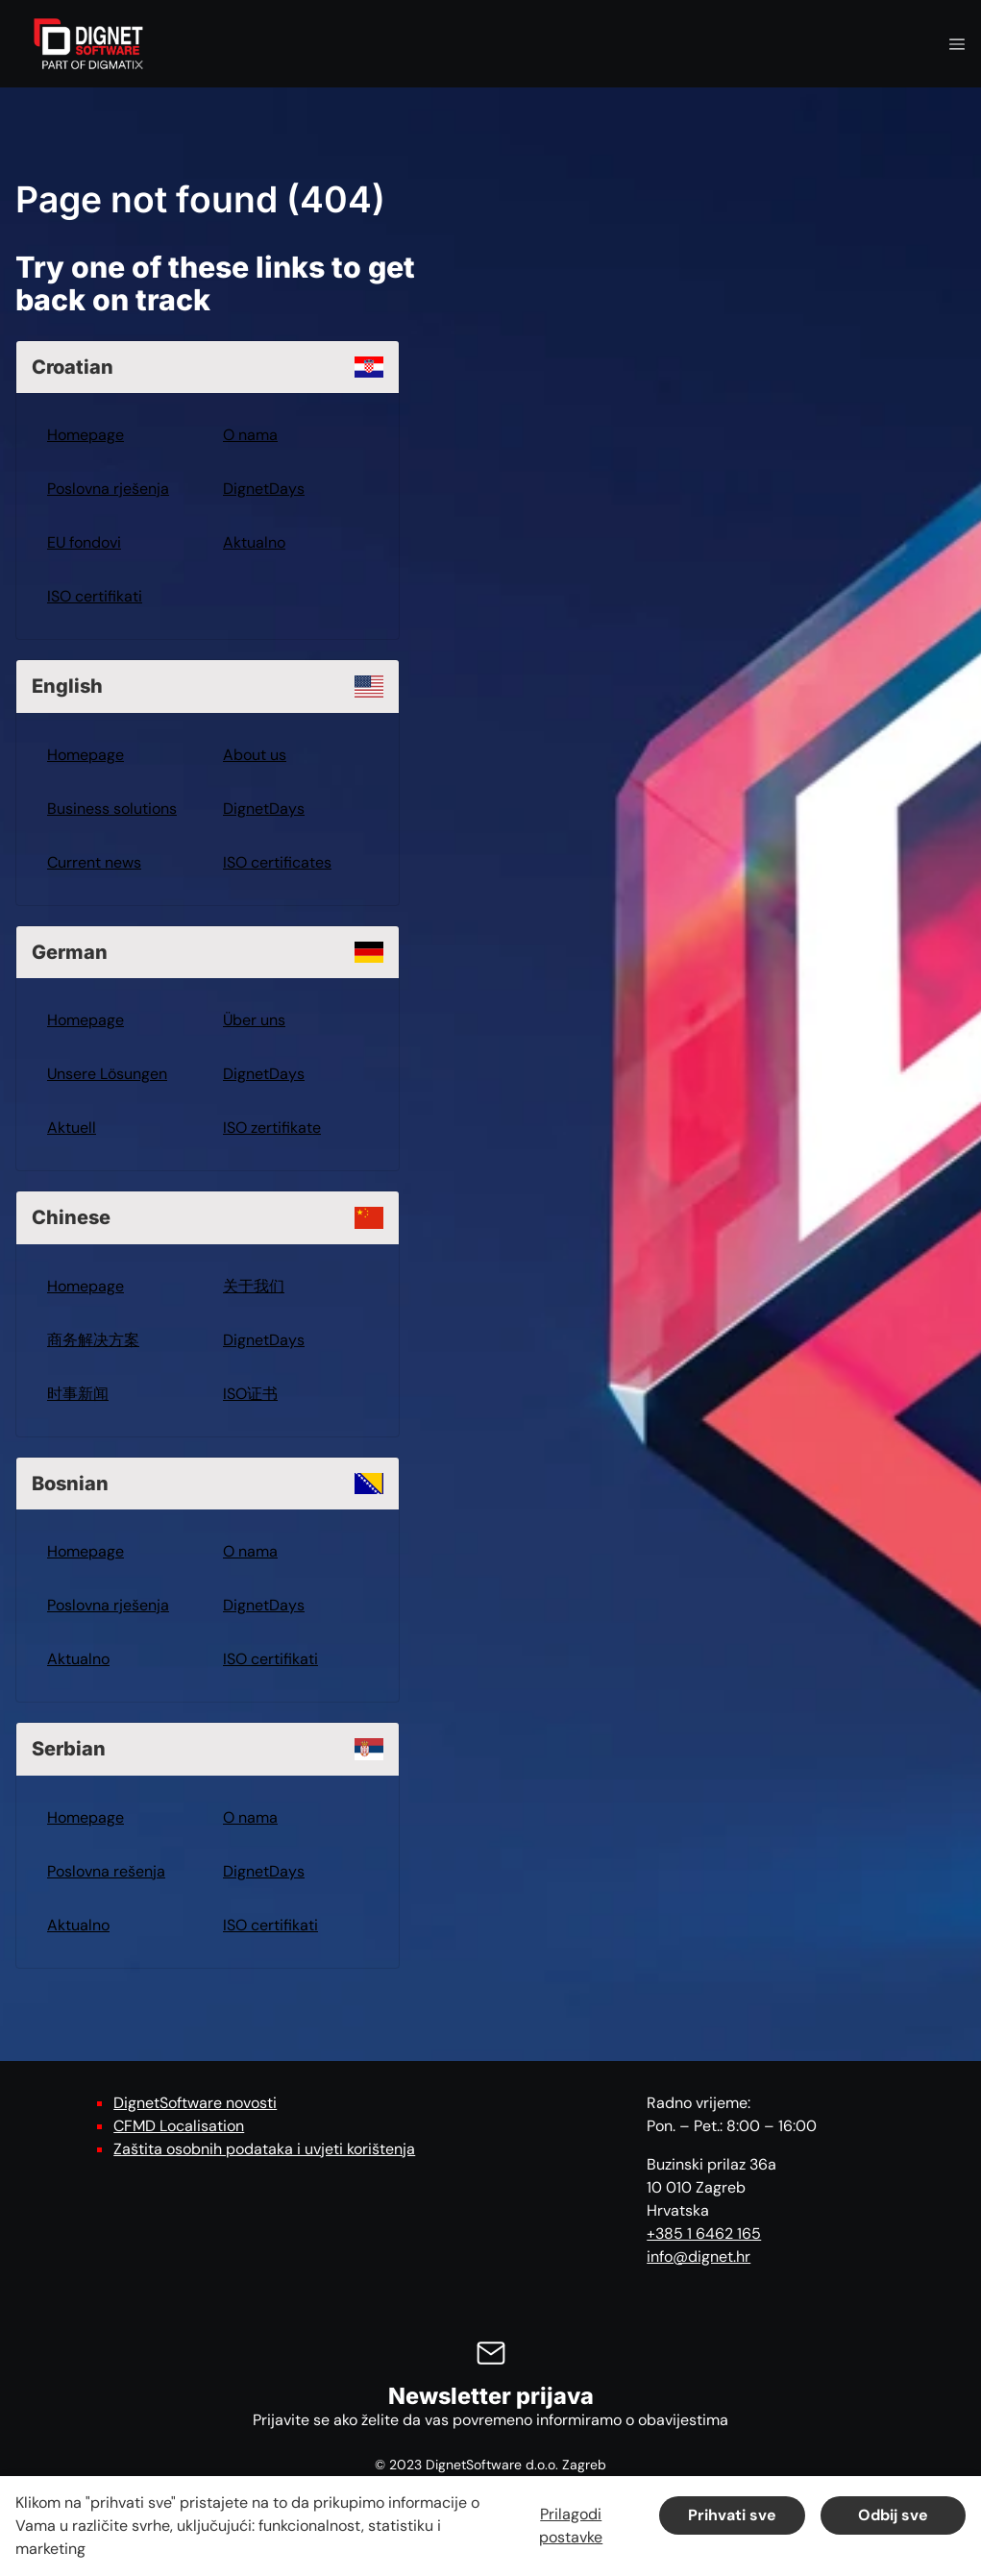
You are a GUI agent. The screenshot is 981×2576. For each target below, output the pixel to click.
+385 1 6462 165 (704, 2233)
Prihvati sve (732, 2515)
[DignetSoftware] (88, 43)
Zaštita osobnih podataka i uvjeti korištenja (264, 2149)
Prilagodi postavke (570, 2525)
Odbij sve (893, 2515)
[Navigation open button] (957, 44)
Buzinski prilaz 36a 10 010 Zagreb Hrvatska (711, 2187)
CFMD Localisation (178, 2126)
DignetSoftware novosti (195, 2103)
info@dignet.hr (698, 2256)
